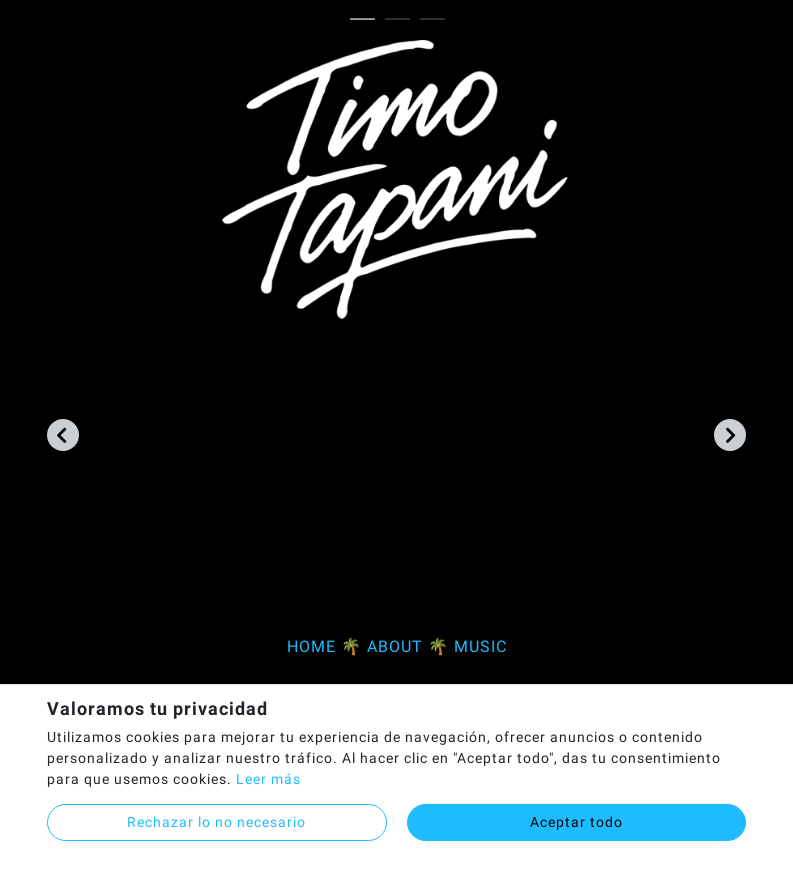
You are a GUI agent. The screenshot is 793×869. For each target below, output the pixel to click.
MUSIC (480, 646)
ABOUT (395, 646)
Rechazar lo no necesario (216, 822)
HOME (311, 646)
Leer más (268, 779)
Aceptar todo (576, 822)
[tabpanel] (396, 359)
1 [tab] (367, 20)
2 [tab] (402, 20)
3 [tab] (437, 20)
